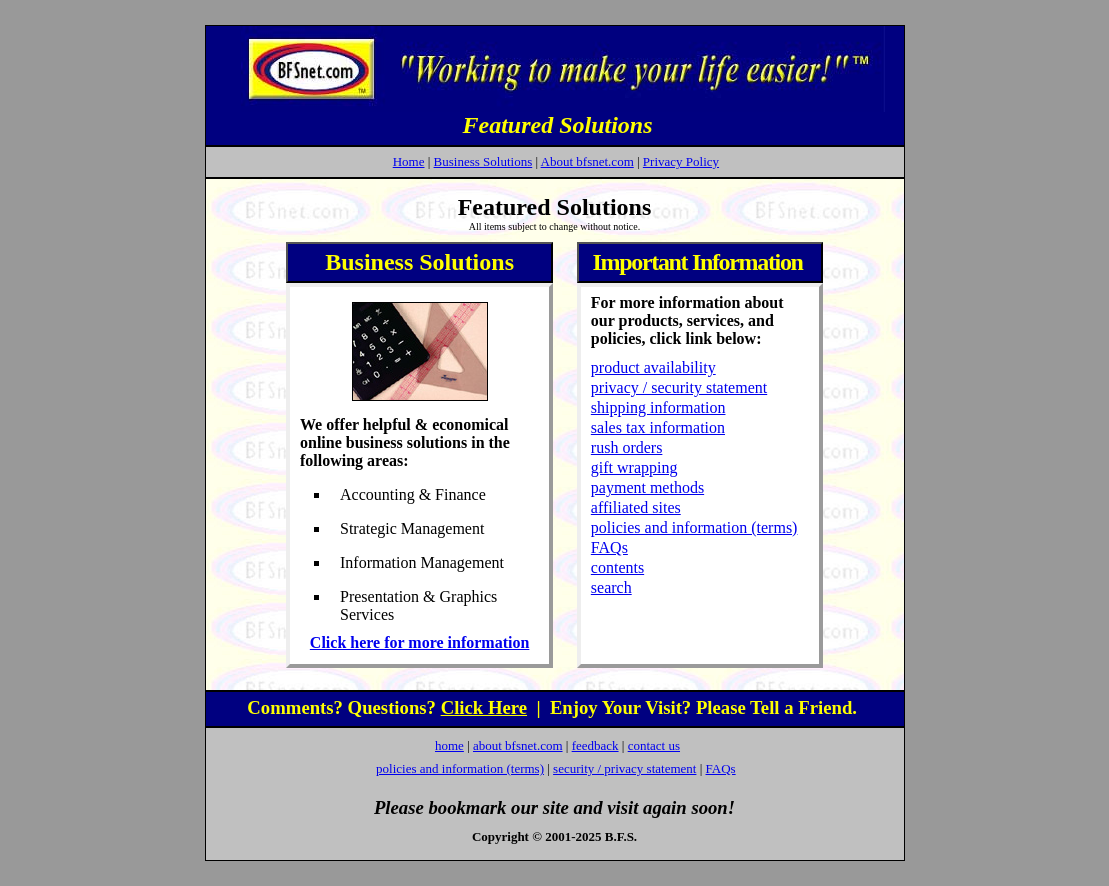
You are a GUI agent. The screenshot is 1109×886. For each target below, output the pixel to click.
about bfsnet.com (518, 745)
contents (617, 567)
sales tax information (658, 427)
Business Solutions (483, 161)
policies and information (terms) (694, 527)
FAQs (609, 547)
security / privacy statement (624, 768)
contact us (654, 745)
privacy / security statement (679, 387)
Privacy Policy (681, 161)
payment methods (647, 487)
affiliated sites (636, 507)
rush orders (627, 447)
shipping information (658, 407)
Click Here (484, 707)
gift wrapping (634, 467)
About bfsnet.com (587, 161)
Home (409, 161)
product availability (653, 367)
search (611, 587)
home (449, 745)
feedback (595, 745)
